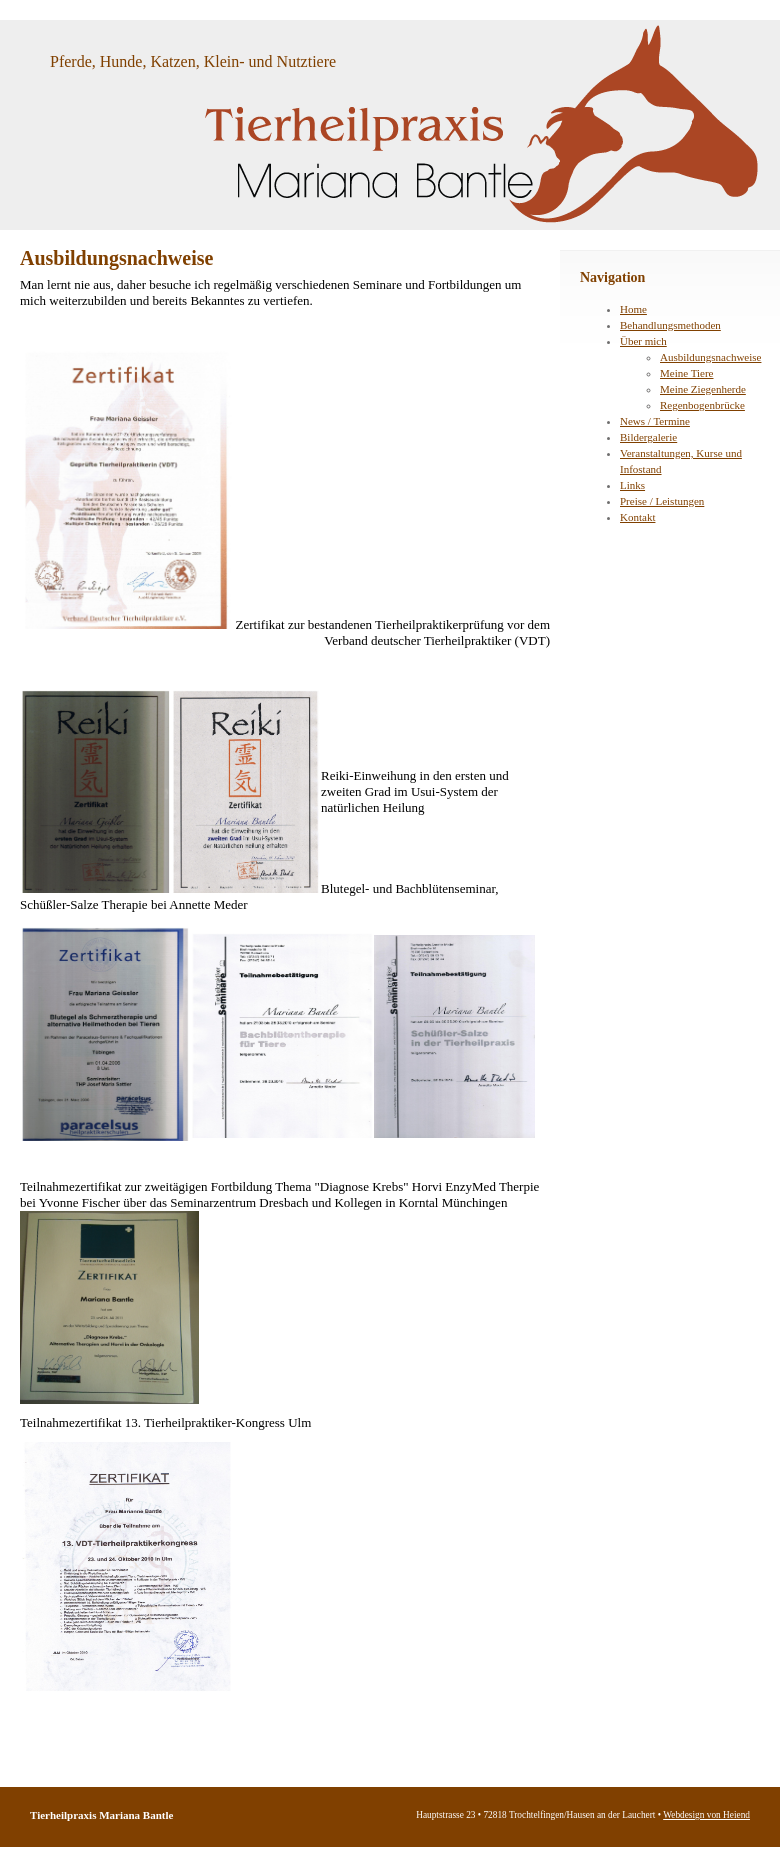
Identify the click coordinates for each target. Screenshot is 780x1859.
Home (633, 309)
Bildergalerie (648, 437)
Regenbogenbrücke (702, 405)
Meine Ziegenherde (703, 389)
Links (632, 485)
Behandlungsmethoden (670, 325)
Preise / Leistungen (662, 501)
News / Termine (655, 421)
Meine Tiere (686, 373)
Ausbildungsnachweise (710, 357)
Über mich (643, 341)
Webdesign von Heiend (706, 1815)
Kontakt (637, 517)
